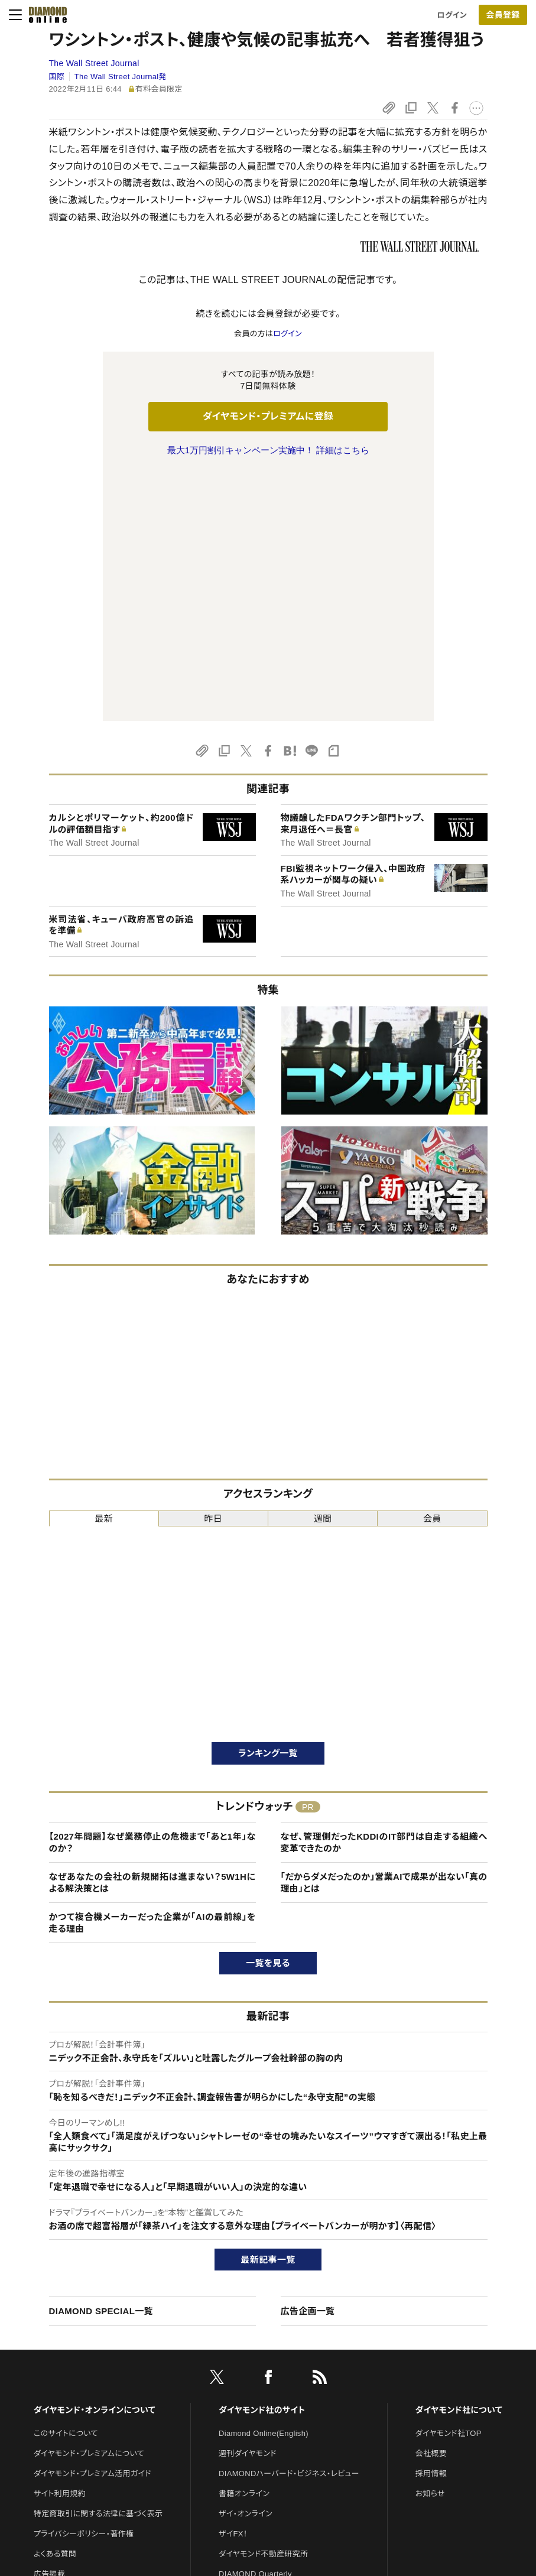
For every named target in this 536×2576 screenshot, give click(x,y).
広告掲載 (49, 2325)
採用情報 (431, 2225)
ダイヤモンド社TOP (448, 2185)
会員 (432, 1270)
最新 (104, 1270)
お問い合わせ (57, 2345)
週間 (323, 1270)
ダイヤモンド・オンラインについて (94, 2161)
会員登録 (502, 15)
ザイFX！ (233, 2285)
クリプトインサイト (249, 2386)
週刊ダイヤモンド (248, 2205)
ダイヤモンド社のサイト (262, 2161)
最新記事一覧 (268, 2011)
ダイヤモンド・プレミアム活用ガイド (92, 2225)
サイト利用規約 (60, 2245)
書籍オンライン (244, 2245)
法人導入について (64, 2365)
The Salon (237, 2345)
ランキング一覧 (268, 1505)
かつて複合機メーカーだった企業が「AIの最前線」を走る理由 (152, 1674)
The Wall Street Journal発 (120, 76)
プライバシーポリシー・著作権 (84, 2285)
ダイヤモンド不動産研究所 (263, 2305)
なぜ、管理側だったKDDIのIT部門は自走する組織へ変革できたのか (384, 1594)
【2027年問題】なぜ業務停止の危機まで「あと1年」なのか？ (152, 1594)
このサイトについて (66, 2185)
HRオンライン (242, 2365)
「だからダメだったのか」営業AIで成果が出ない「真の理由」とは (384, 1634)
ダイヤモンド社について (458, 2161)
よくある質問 (55, 2305)
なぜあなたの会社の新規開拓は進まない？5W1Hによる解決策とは (152, 1634)
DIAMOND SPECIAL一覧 (101, 2063)
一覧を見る (268, 1715)
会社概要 (431, 2205)
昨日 (213, 1270)
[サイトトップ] (44, 15)
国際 (57, 76)
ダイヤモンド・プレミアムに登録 (268, 416)
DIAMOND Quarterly (255, 2325)
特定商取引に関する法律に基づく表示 (98, 2265)
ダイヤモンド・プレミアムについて (89, 2205)
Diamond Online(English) (263, 2185)
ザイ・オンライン (245, 2265)
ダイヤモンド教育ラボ (255, 2406)
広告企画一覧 (308, 2063)
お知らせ (430, 2245)
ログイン (452, 15)
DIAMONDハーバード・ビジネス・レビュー (289, 2225)
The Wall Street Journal (94, 63)
